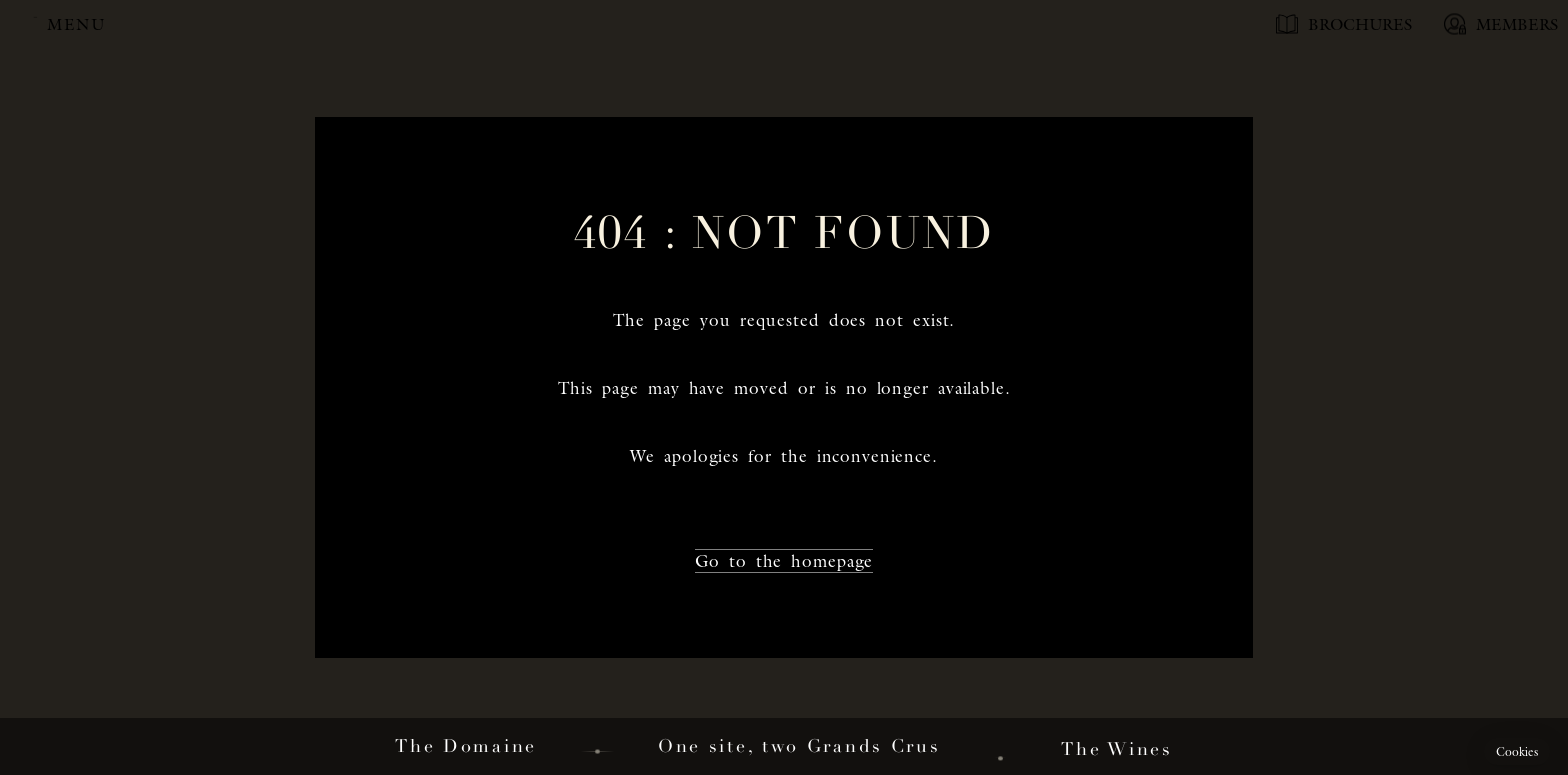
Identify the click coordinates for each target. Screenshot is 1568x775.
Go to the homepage (784, 561)
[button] (1517, 751)
